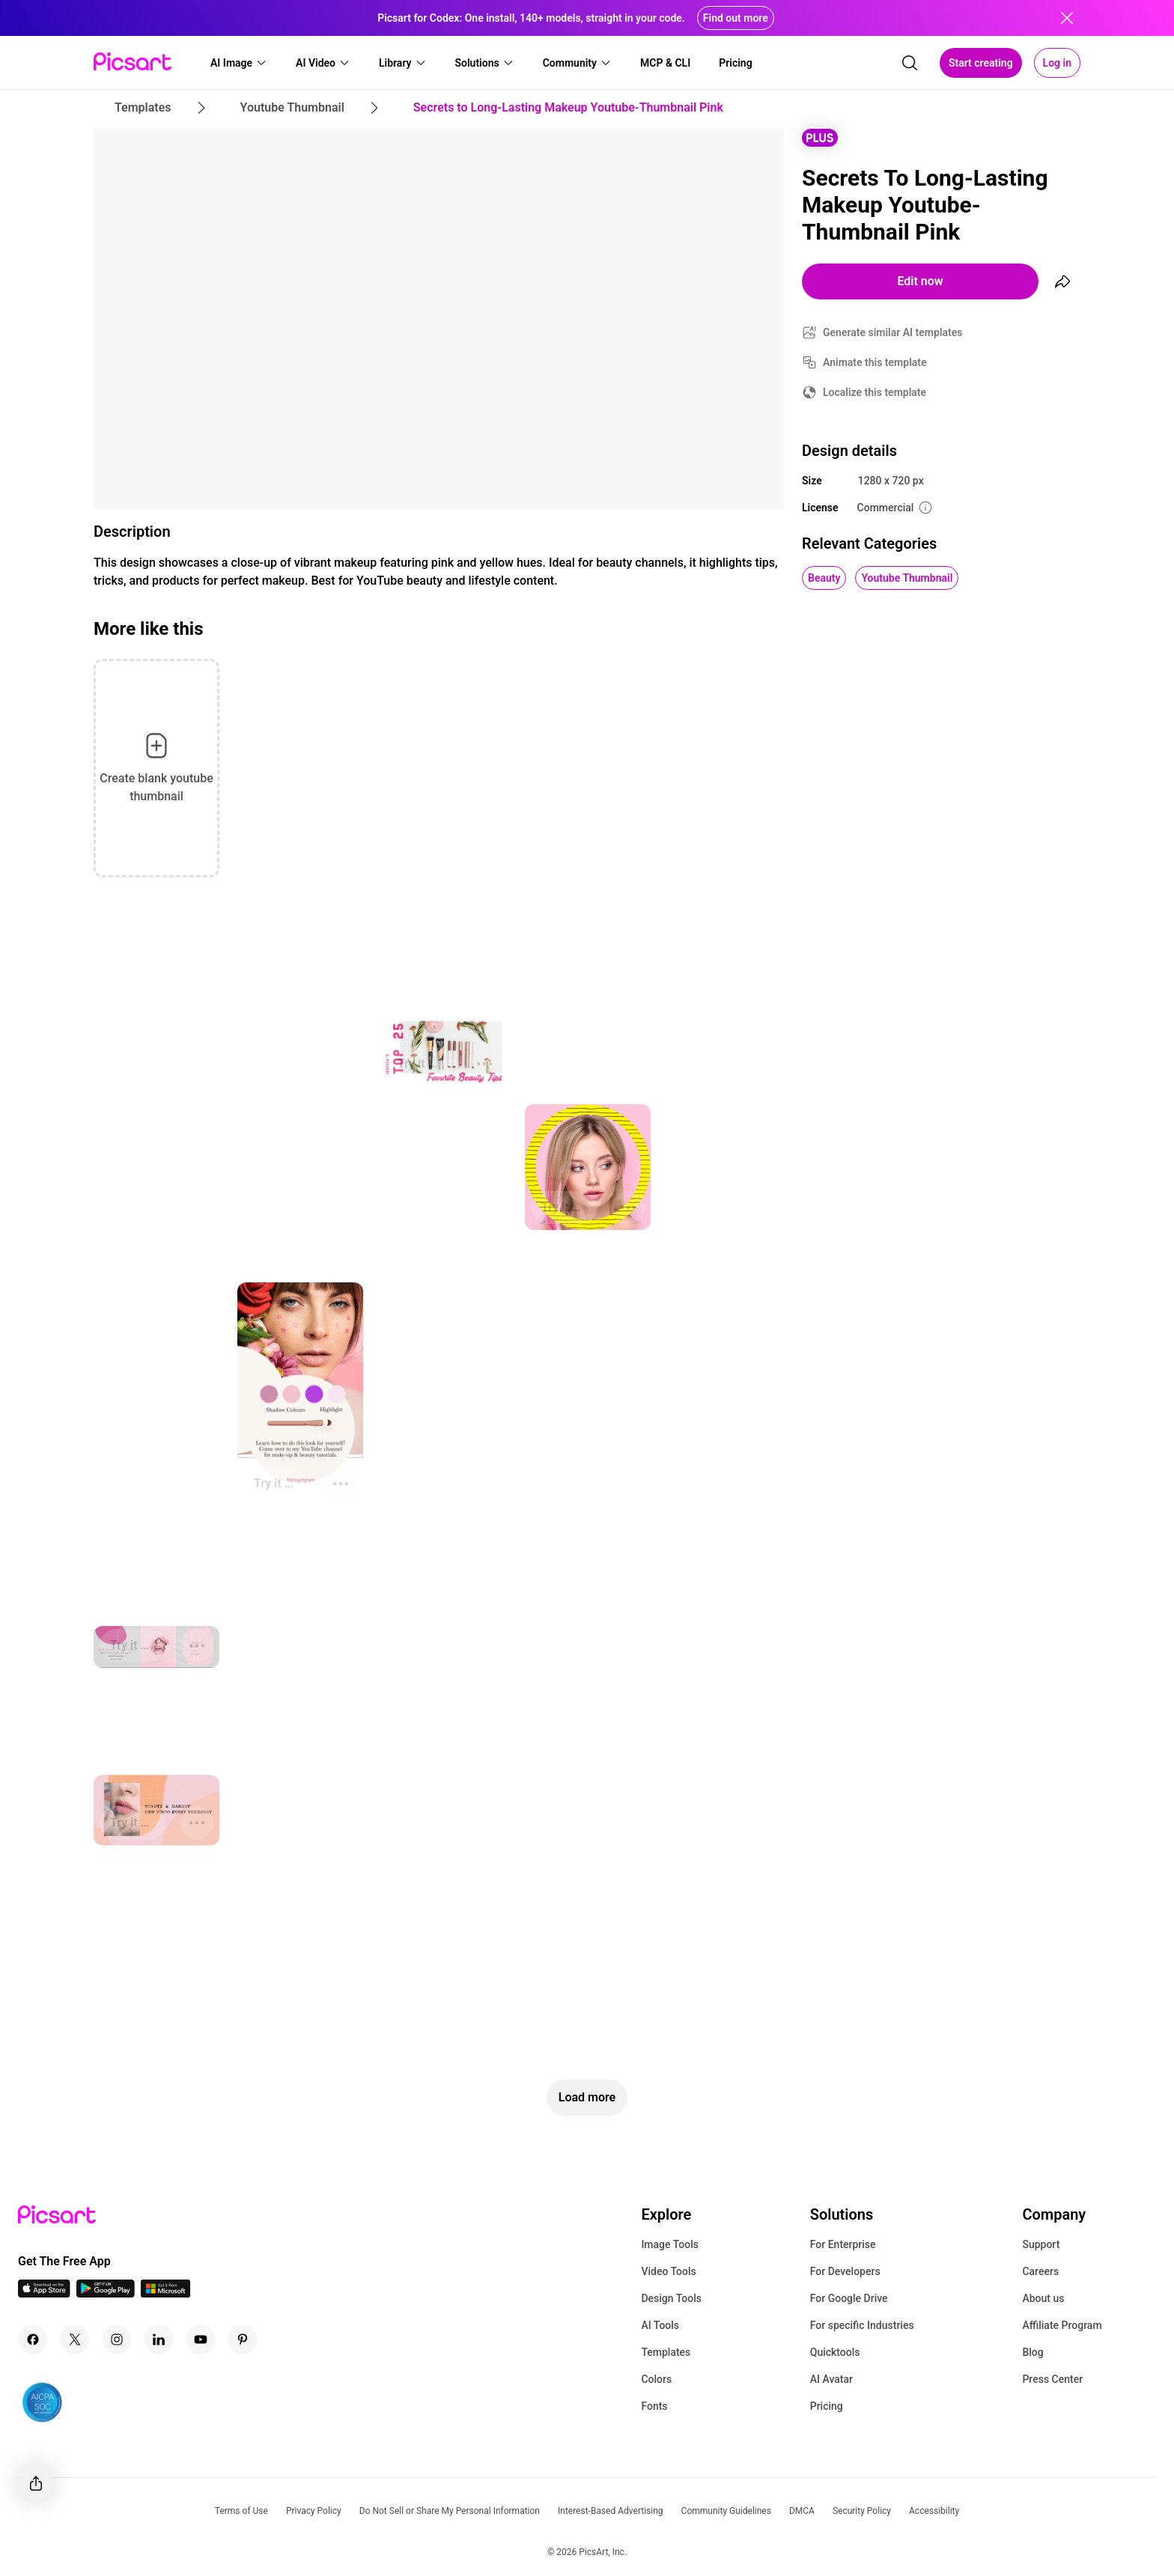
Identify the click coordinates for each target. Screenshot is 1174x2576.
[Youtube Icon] (201, 2339)
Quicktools (835, 2352)
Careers (1040, 2271)
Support (1040, 2244)
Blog (1032, 2352)
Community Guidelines (726, 2511)
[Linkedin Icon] (159, 2339)
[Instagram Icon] (117, 2339)
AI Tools (660, 2325)
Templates (665, 2352)
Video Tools (668, 2271)
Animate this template (875, 362)
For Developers (845, 2271)
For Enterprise (843, 2244)
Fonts (654, 2406)
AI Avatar (831, 2379)
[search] (910, 63)
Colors (656, 2379)
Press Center (1052, 2379)
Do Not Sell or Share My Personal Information (449, 2511)
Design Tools (671, 2298)
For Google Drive (849, 2298)
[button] (238, 63)
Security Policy (862, 2511)
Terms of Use (241, 2511)
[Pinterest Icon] (243, 2339)
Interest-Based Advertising (610, 2511)
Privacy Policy (313, 2511)
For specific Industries (862, 2325)
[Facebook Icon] (33, 2339)
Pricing (826, 2406)
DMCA (802, 2511)
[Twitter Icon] (75, 2339)
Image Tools (670, 2244)
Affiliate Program (1061, 2325)
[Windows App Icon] (165, 2293)
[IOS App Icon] (44, 2293)
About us (1043, 2298)
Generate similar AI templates (893, 332)
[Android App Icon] (105, 2293)
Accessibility (934, 2511)
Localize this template (874, 392)
